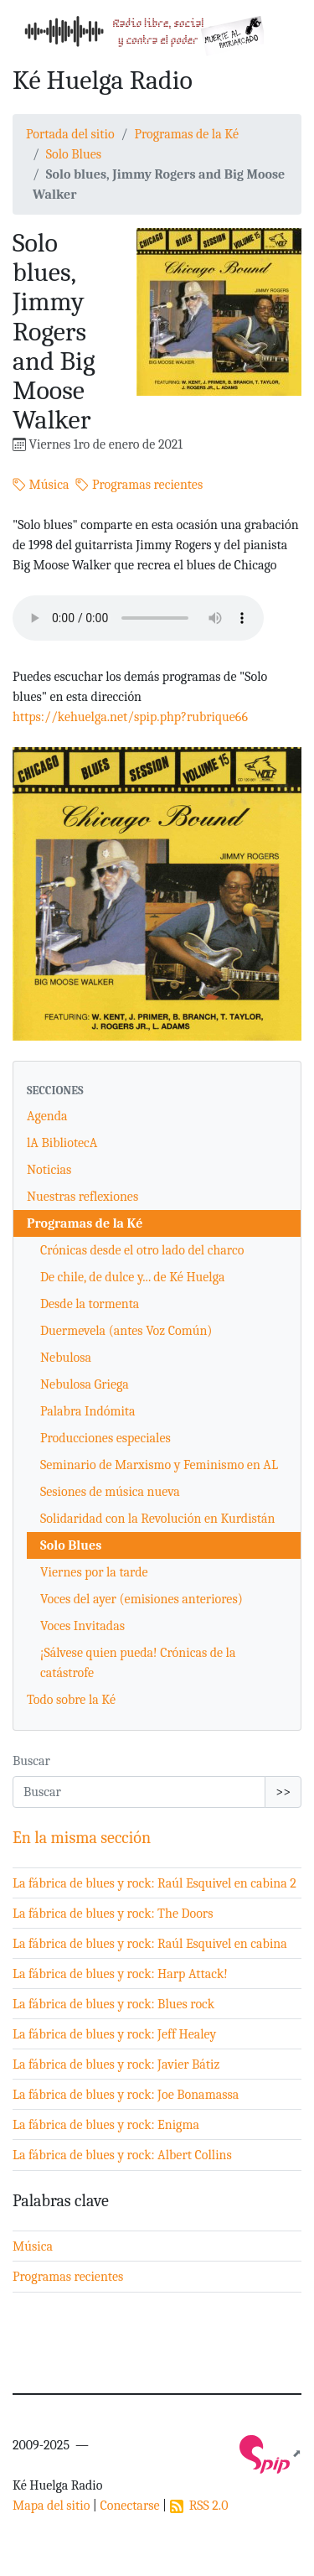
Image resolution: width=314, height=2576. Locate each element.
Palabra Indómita (88, 1411)
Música (41, 484)
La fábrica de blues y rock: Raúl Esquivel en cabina (150, 1943)
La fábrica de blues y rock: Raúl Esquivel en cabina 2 (154, 1883)
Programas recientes (139, 484)
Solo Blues (73, 154)
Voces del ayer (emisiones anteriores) (141, 1599)
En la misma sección (82, 1837)
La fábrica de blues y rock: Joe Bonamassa (126, 2094)
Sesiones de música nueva (110, 1491)
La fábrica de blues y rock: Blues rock (113, 2004)
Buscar (31, 1760)
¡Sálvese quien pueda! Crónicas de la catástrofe (137, 1662)
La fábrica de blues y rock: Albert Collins (122, 2155)
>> (283, 1792)
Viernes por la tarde (94, 1572)
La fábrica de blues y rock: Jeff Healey (114, 2034)
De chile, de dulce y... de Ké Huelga (132, 1277)
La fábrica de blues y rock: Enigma (106, 2124)
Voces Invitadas (82, 1625)
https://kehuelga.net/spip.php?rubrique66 (130, 716)
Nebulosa (65, 1357)
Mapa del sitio (51, 2505)
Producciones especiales (105, 1438)
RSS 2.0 (199, 2505)
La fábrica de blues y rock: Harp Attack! (120, 1973)
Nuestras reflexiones (82, 1196)
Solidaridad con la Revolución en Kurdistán (157, 1518)
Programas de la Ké (186, 134)
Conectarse (129, 2505)
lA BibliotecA (62, 1142)
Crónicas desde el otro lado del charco (142, 1250)
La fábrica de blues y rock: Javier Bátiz (116, 2064)
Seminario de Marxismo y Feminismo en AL (159, 1464)
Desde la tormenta (89, 1303)
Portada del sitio (70, 134)
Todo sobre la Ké (71, 1699)
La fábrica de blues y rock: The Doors (113, 1913)
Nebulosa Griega (84, 1384)
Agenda (47, 1116)
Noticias (49, 1169)
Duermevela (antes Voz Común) (126, 1330)
